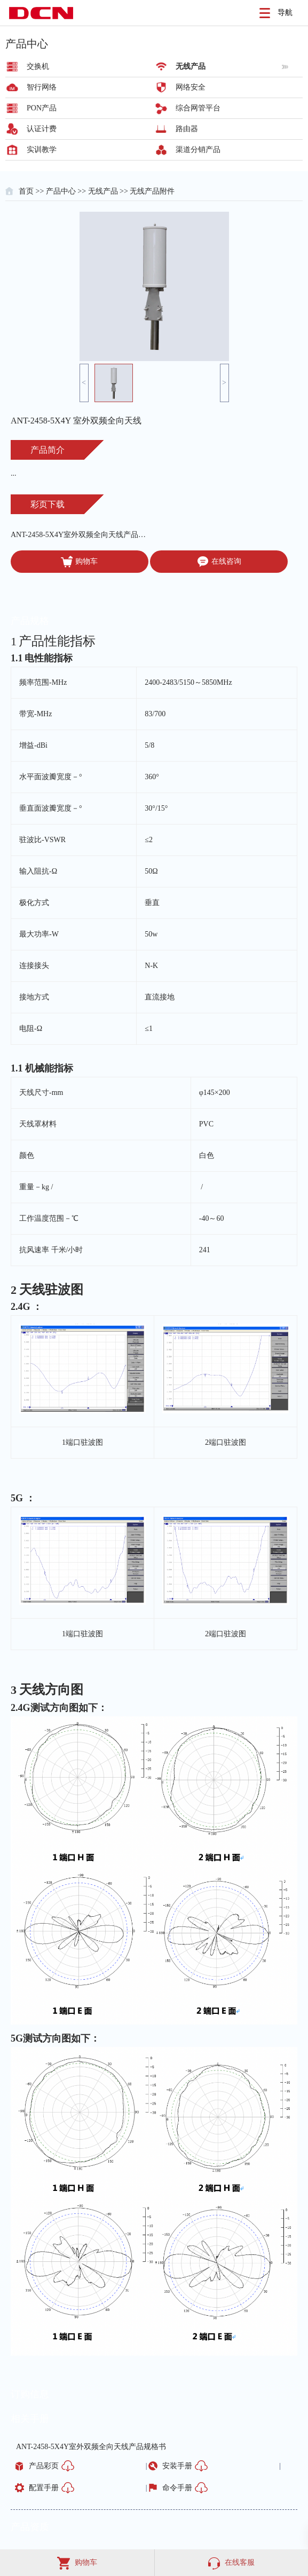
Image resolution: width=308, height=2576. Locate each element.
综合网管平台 (198, 108)
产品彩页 (43, 2465)
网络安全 (191, 87)
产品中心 (61, 191)
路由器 (187, 129)
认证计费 (42, 129)
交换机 (38, 66)
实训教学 (42, 150)
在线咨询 (219, 561)
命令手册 (177, 2487)
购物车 (79, 561)
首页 (26, 191)
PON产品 (42, 108)
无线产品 (191, 66)
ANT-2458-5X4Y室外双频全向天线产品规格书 (79, 535)
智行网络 (42, 87)
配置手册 (43, 2487)
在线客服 (231, 2562)
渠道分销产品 (198, 150)
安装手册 (177, 2465)
